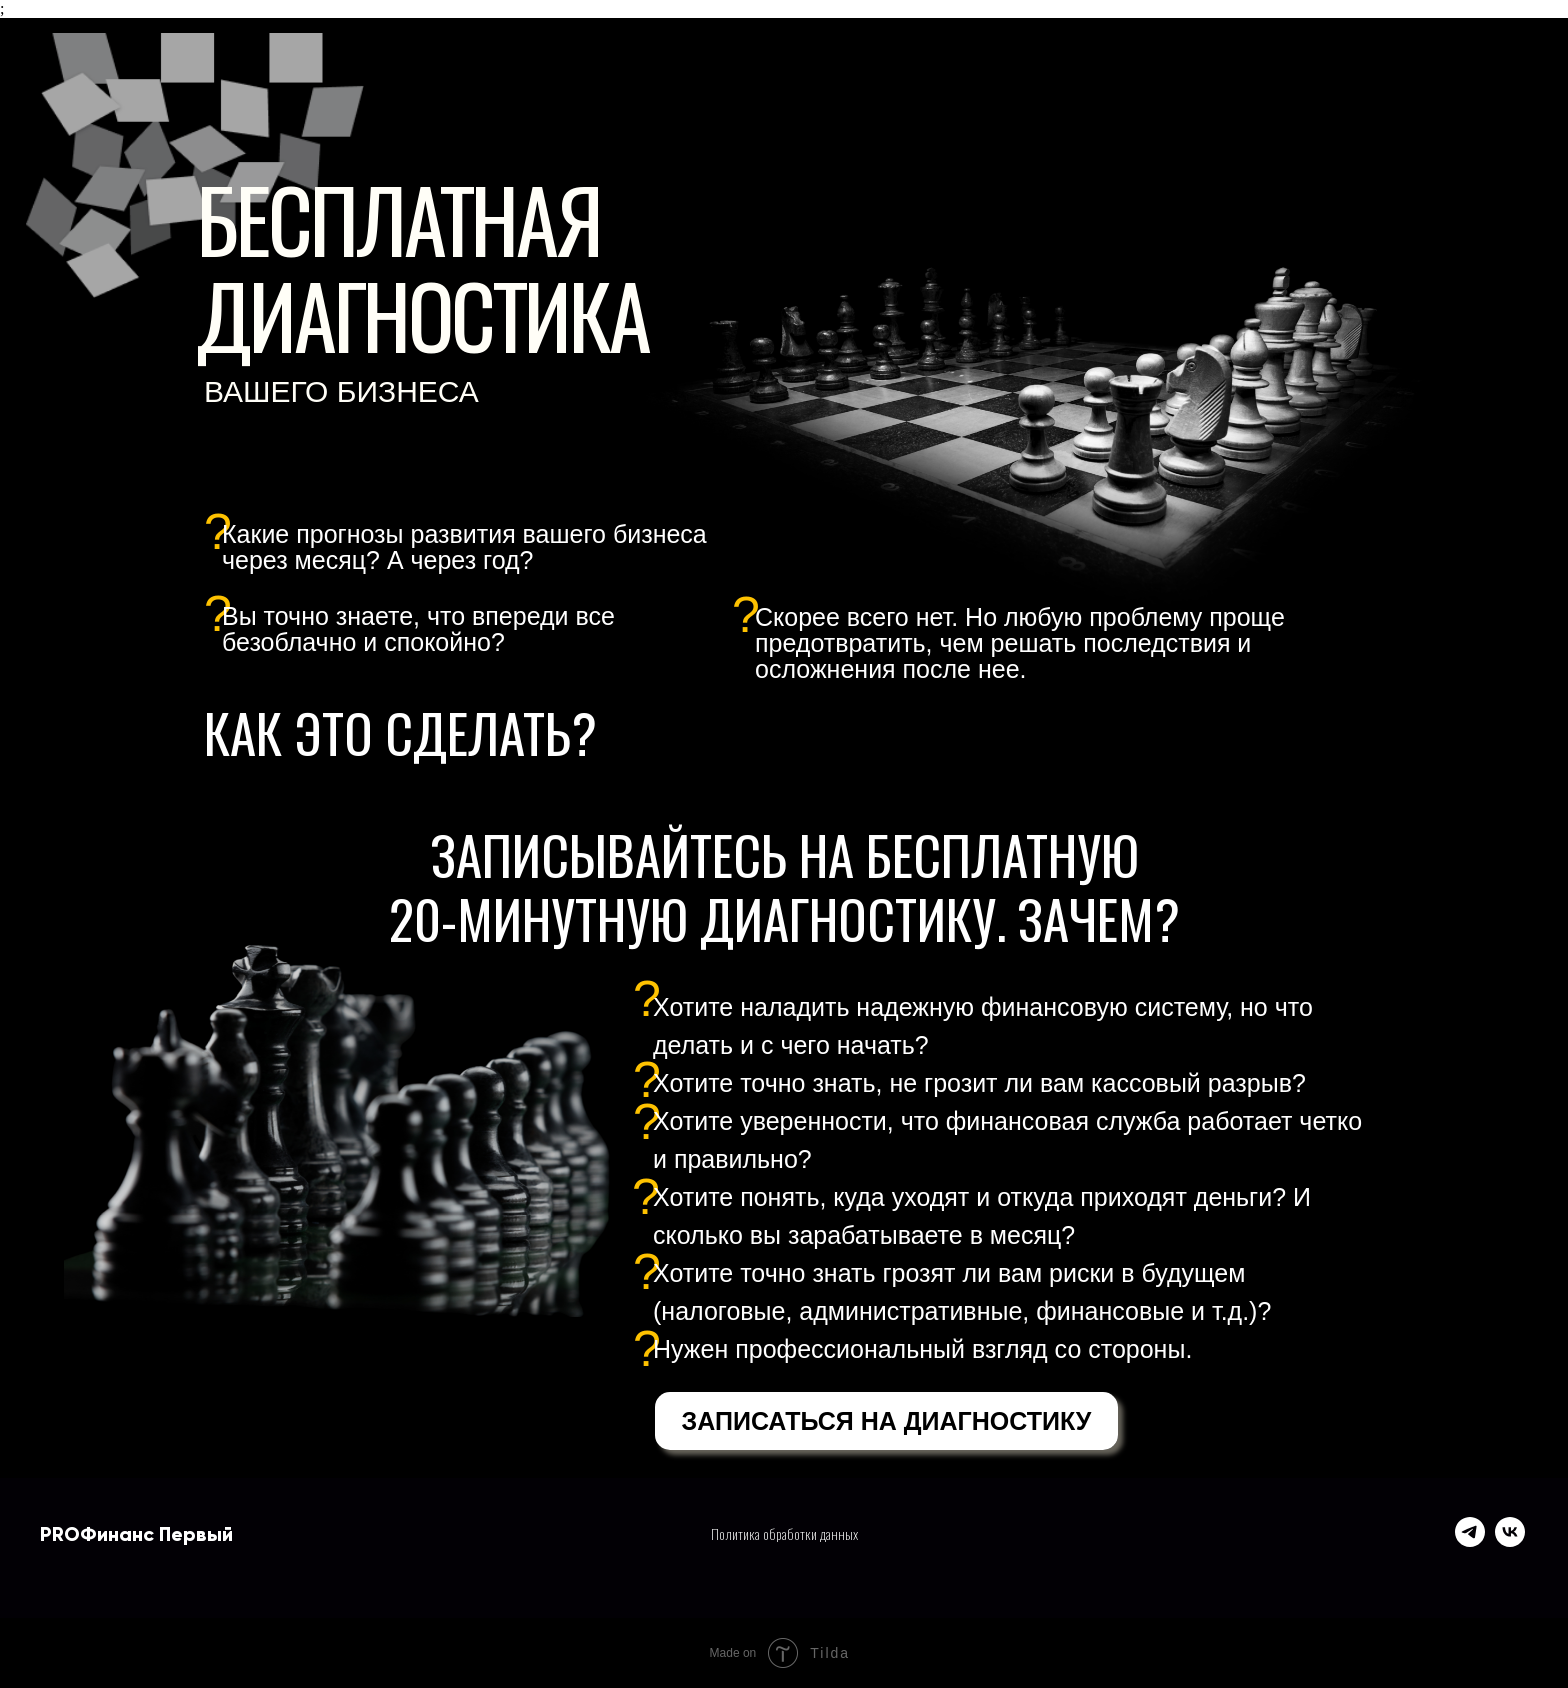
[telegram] (1470, 1541)
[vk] (1510, 1541)
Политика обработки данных (784, 1533)
